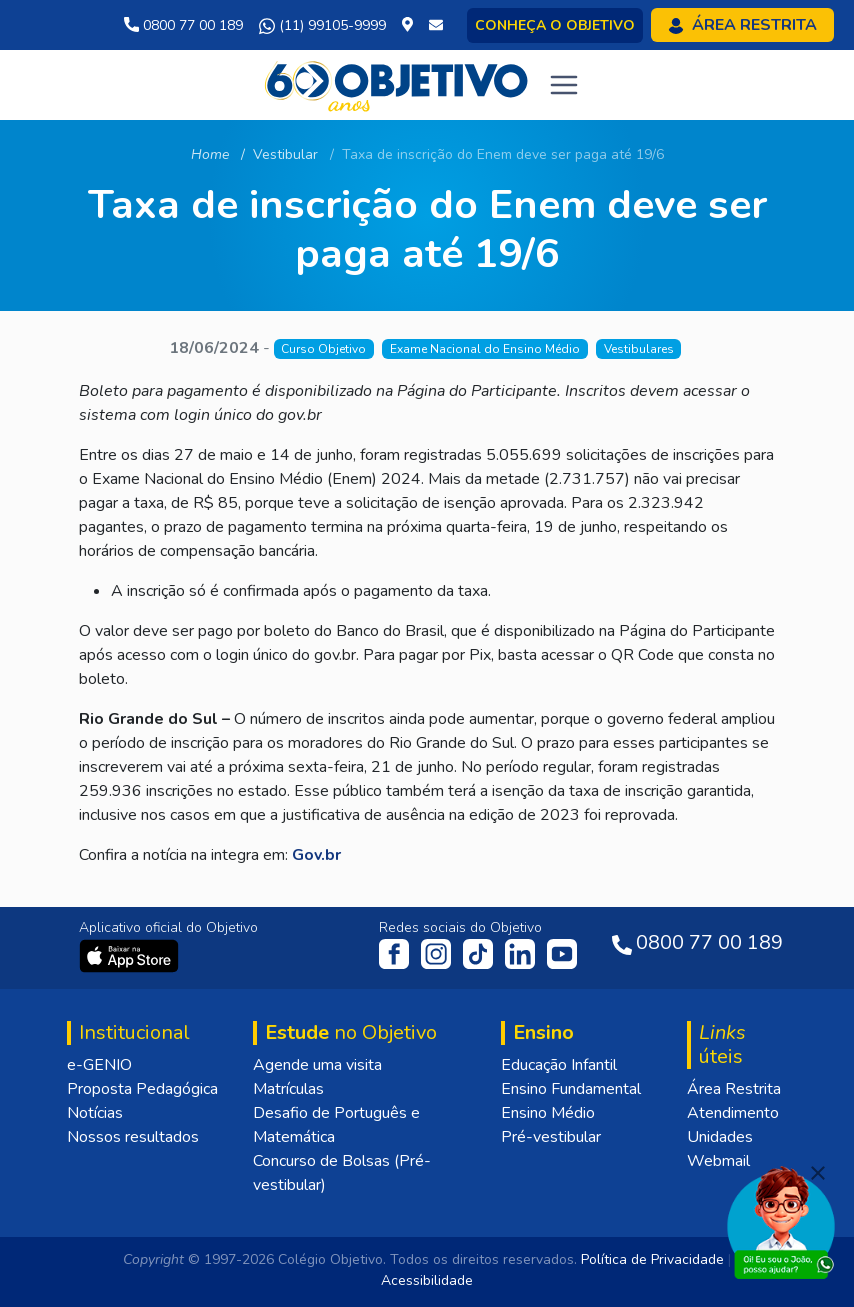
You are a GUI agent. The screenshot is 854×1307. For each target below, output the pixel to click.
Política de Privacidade (652, 1259)
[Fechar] (818, 1173)
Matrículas (288, 1089)
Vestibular (285, 154)
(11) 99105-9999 (322, 26)
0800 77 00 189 (183, 25)
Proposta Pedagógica (142, 1089)
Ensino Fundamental (571, 1089)
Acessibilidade (427, 1280)
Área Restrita (734, 1089)
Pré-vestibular (551, 1137)
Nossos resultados (133, 1137)
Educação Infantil (559, 1065)
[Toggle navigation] (564, 85)
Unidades (720, 1137)
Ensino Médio (548, 1113)
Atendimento (733, 1113)
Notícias (95, 1113)
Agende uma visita (317, 1065)
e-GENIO (99, 1065)
